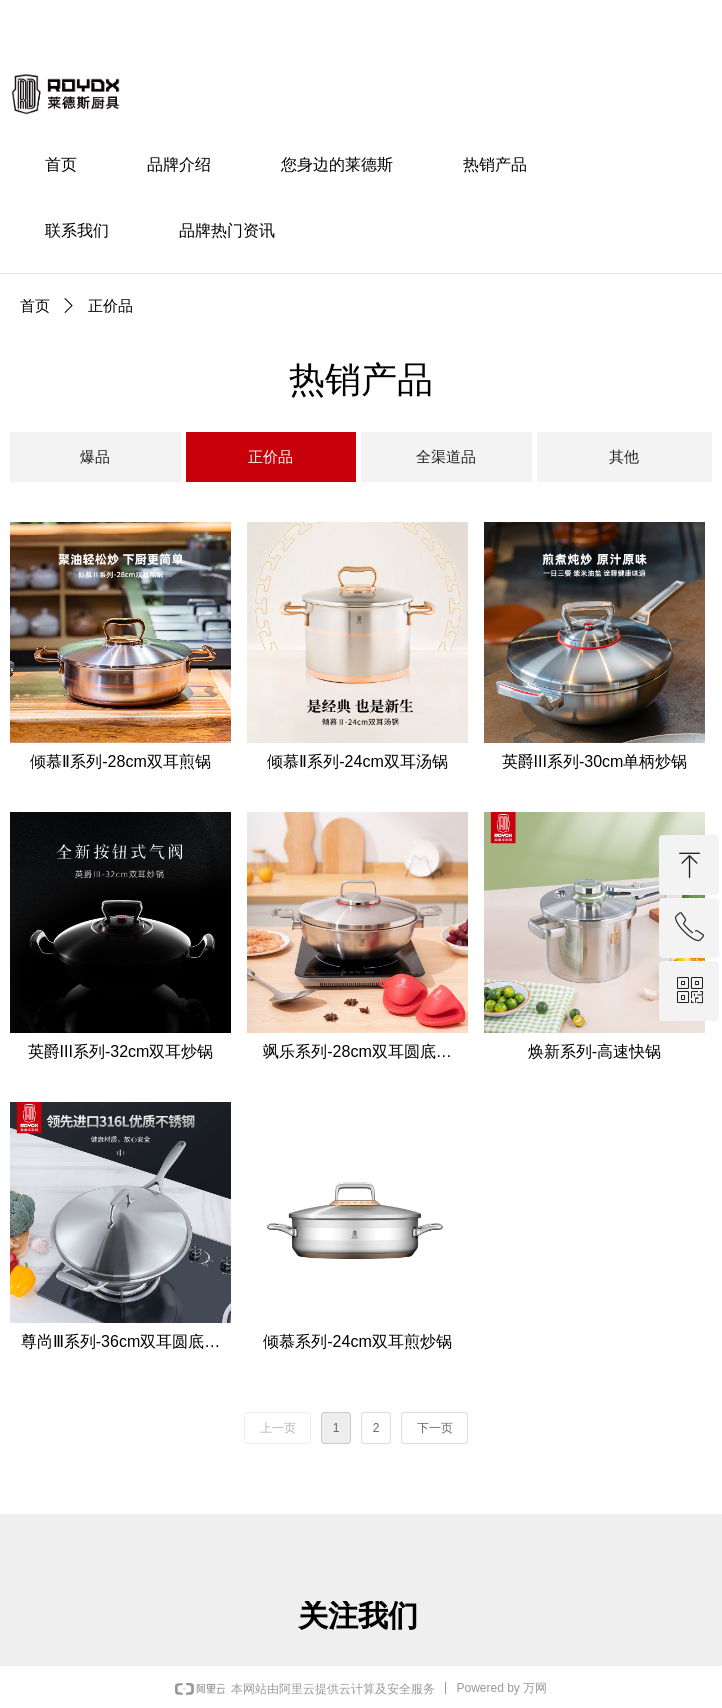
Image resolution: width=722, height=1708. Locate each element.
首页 (35, 305)
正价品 (270, 456)
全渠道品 (446, 456)
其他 (624, 456)
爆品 (95, 456)
